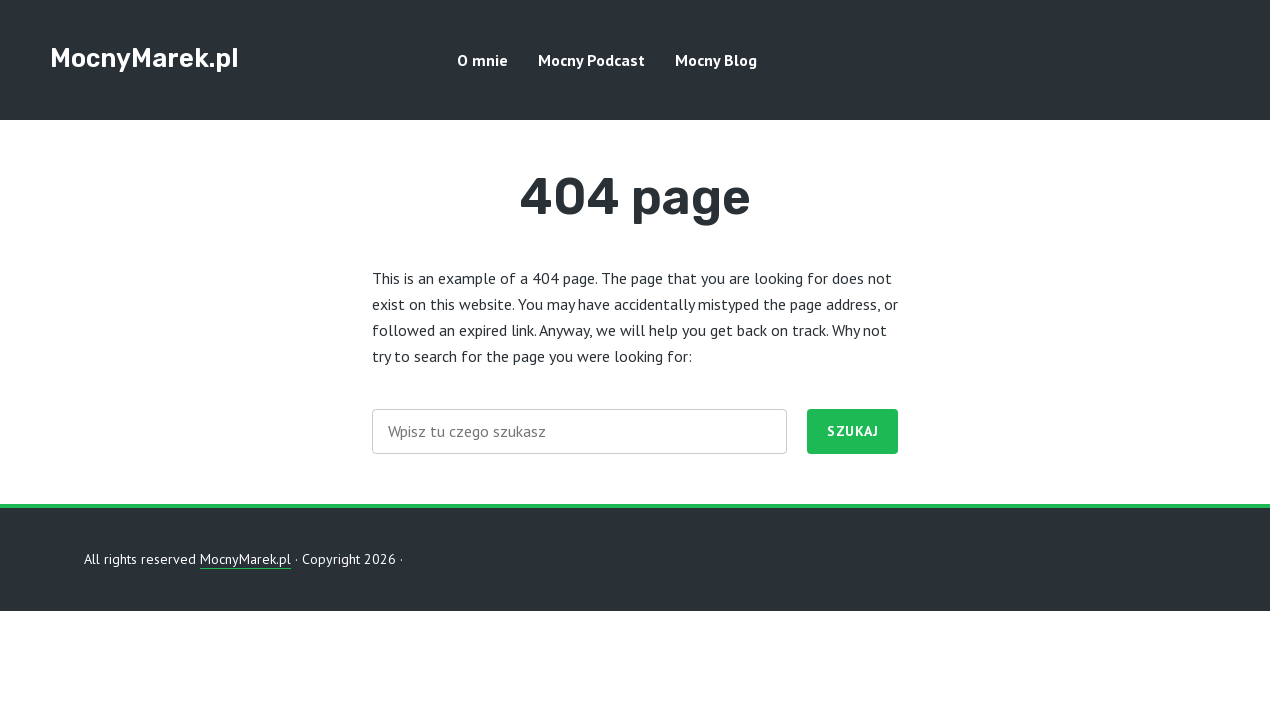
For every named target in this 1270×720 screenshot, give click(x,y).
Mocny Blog (716, 60)
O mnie (482, 60)
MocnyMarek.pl (144, 58)
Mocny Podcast (591, 60)
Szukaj (852, 431)
